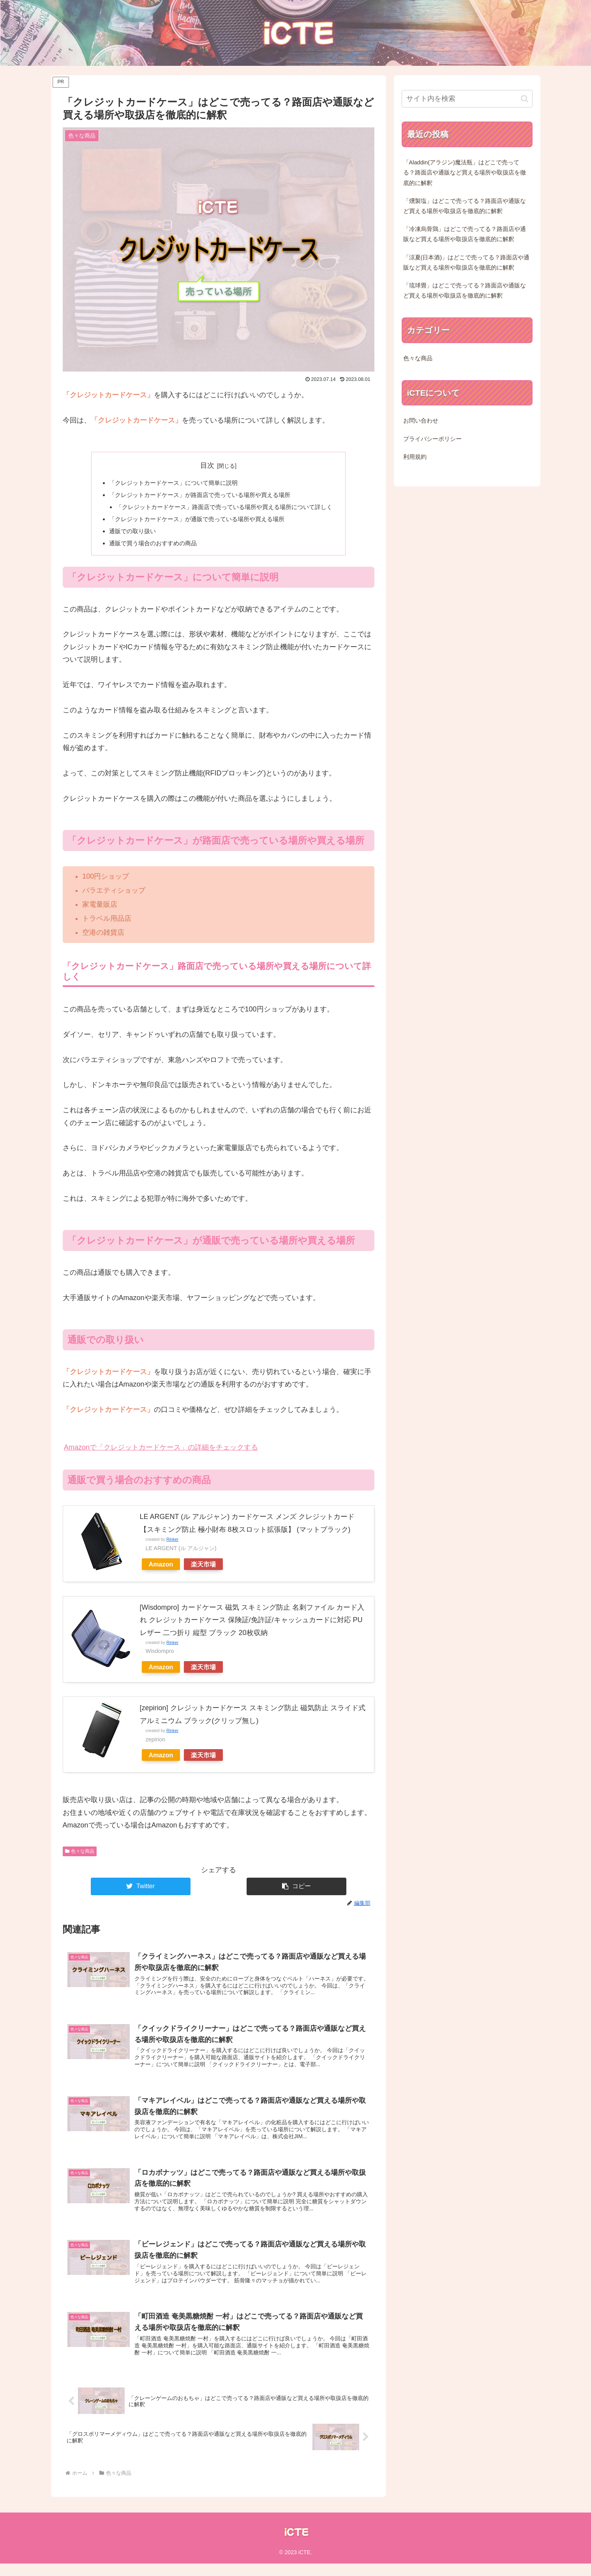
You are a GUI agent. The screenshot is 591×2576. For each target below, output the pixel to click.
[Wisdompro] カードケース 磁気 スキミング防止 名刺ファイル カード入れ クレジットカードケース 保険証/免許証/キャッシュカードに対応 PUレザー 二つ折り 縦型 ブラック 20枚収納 (252, 1623)
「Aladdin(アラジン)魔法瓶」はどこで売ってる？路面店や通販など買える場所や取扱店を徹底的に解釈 (464, 172)
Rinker (172, 1542)
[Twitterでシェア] (141, 1890)
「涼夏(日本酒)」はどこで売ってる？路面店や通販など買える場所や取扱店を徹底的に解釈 (466, 262)
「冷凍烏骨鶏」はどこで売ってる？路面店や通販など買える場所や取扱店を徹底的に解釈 (464, 234)
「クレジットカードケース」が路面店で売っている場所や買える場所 (198, 495)
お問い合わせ (420, 421)
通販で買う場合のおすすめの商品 (148, 546)
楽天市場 (203, 1567)
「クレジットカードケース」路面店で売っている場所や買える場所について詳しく (224, 508)
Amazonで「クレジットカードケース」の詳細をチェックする (161, 1451)
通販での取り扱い (127, 533)
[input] (467, 98)
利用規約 (415, 457)
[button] (296, 1890)
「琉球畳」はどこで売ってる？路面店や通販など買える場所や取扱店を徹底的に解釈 (464, 290)
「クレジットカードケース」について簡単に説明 (170, 482)
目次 (207, 465)
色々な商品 (80, 1854)
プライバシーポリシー (432, 439)
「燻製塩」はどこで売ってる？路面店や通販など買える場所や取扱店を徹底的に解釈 (464, 206)
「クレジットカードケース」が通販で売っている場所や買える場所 (195, 521)
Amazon (161, 1567)
